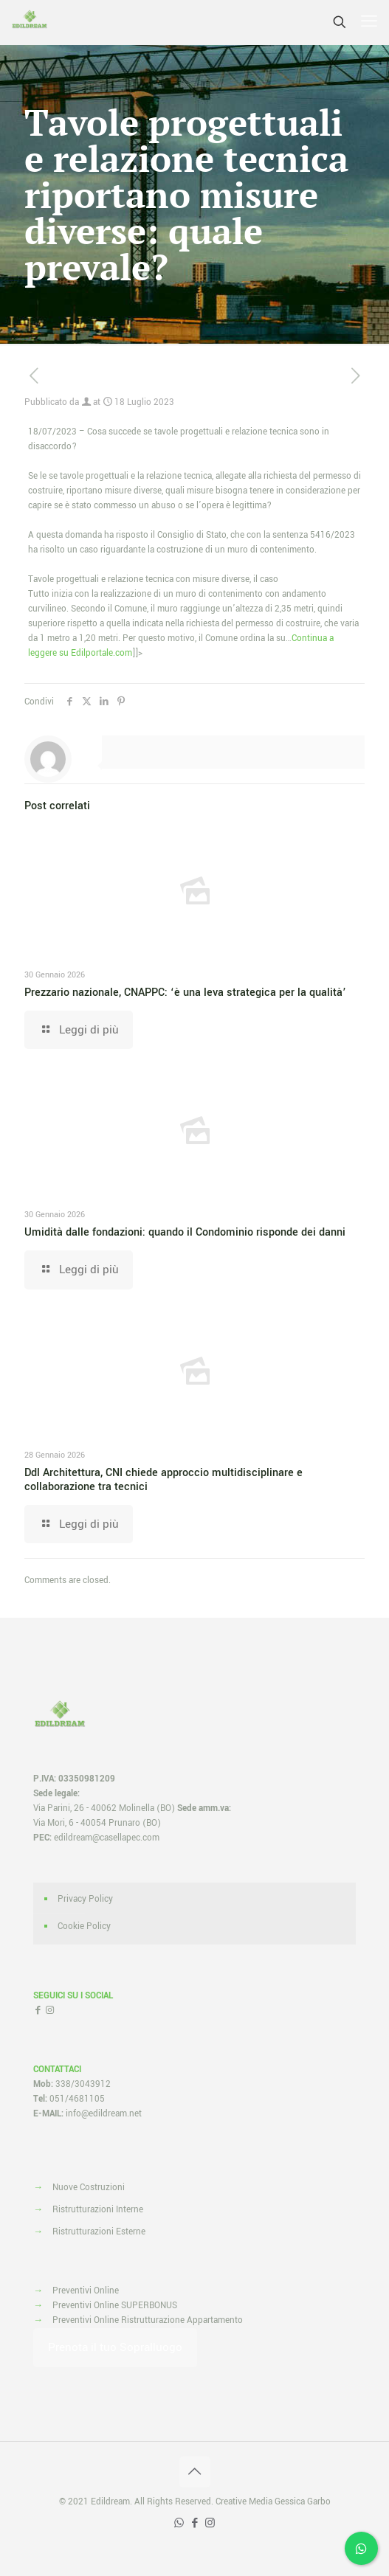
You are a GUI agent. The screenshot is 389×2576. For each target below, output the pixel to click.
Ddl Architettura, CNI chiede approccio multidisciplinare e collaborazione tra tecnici (163, 1480)
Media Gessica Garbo (290, 2502)
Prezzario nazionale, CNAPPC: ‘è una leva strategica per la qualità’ (185, 992)
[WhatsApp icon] (179, 2523)
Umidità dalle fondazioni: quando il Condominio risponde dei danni (184, 1232)
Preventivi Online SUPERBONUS (114, 2305)
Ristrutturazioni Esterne (98, 2232)
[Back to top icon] (194, 2471)
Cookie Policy (84, 1926)
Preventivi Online (85, 2291)
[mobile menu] (369, 22)
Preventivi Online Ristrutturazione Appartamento (147, 2320)
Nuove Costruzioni (88, 2187)
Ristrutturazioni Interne (97, 2209)
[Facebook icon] (194, 2523)
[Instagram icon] (210, 2523)
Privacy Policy (85, 1899)
